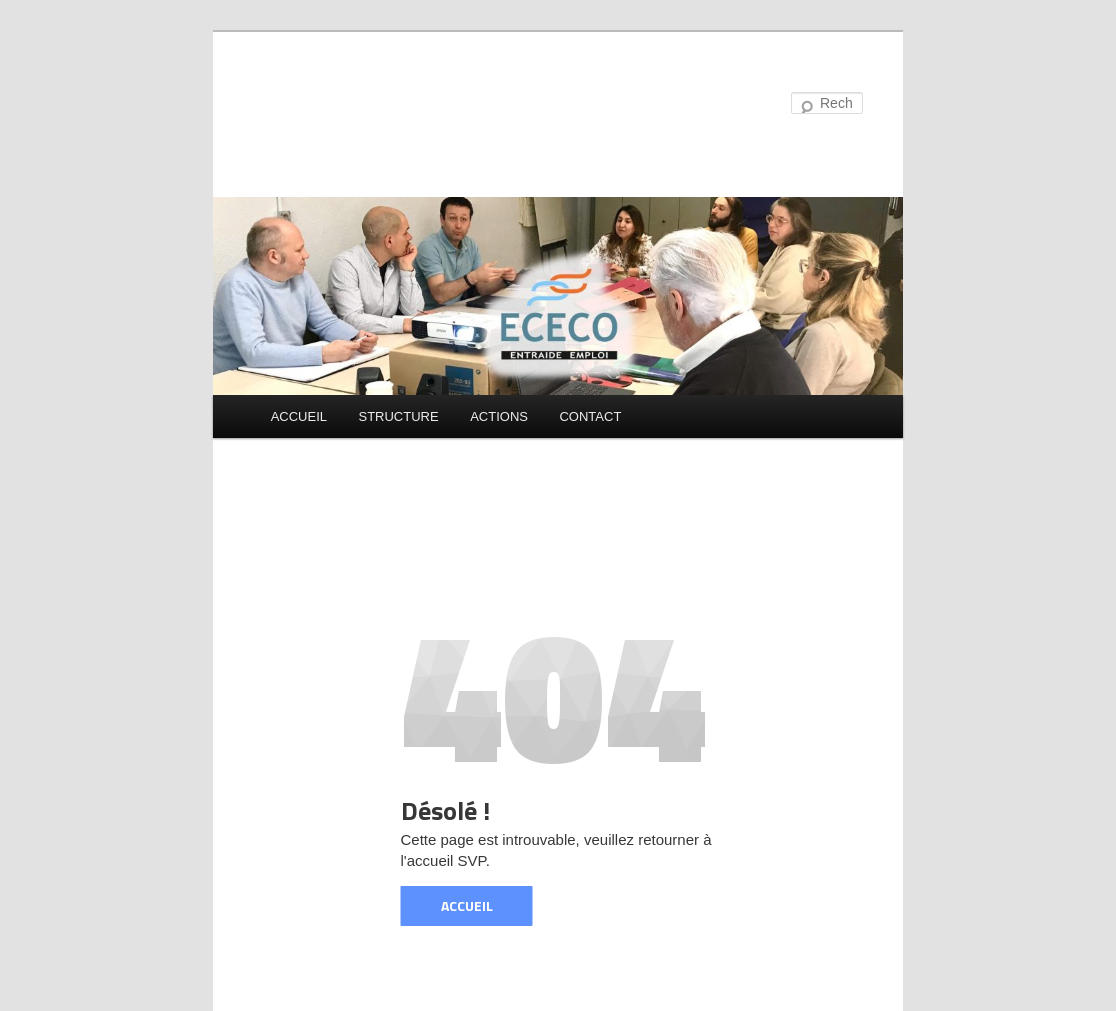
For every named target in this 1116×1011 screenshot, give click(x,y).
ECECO (318, 104)
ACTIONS (499, 416)
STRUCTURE (398, 416)
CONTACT (590, 416)
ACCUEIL (299, 416)
